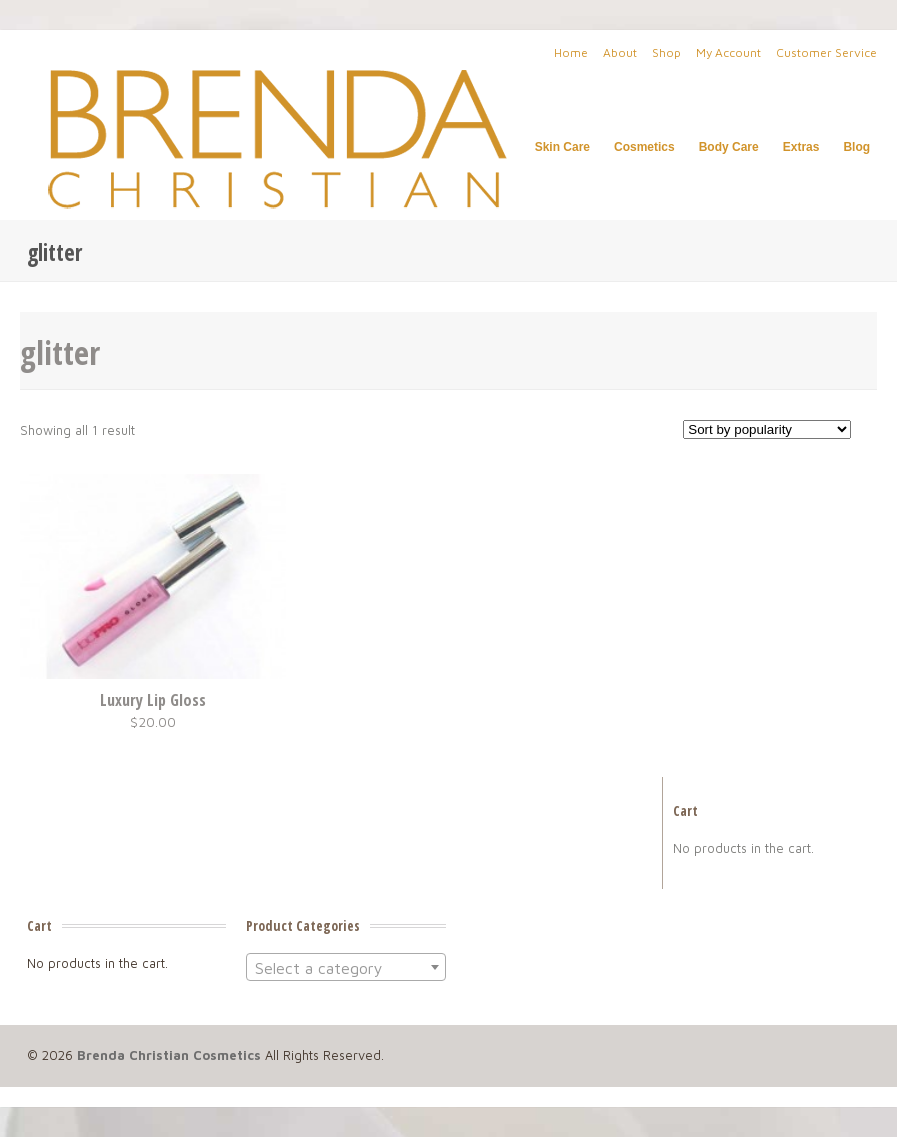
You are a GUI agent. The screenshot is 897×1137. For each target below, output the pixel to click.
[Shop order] (767, 429)
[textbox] (345, 968)
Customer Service (826, 52)
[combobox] (345, 967)
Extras (801, 147)
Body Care (729, 147)
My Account (728, 52)
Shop (666, 52)
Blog (856, 147)
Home (571, 52)
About (620, 52)
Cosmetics (644, 147)
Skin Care (562, 147)
